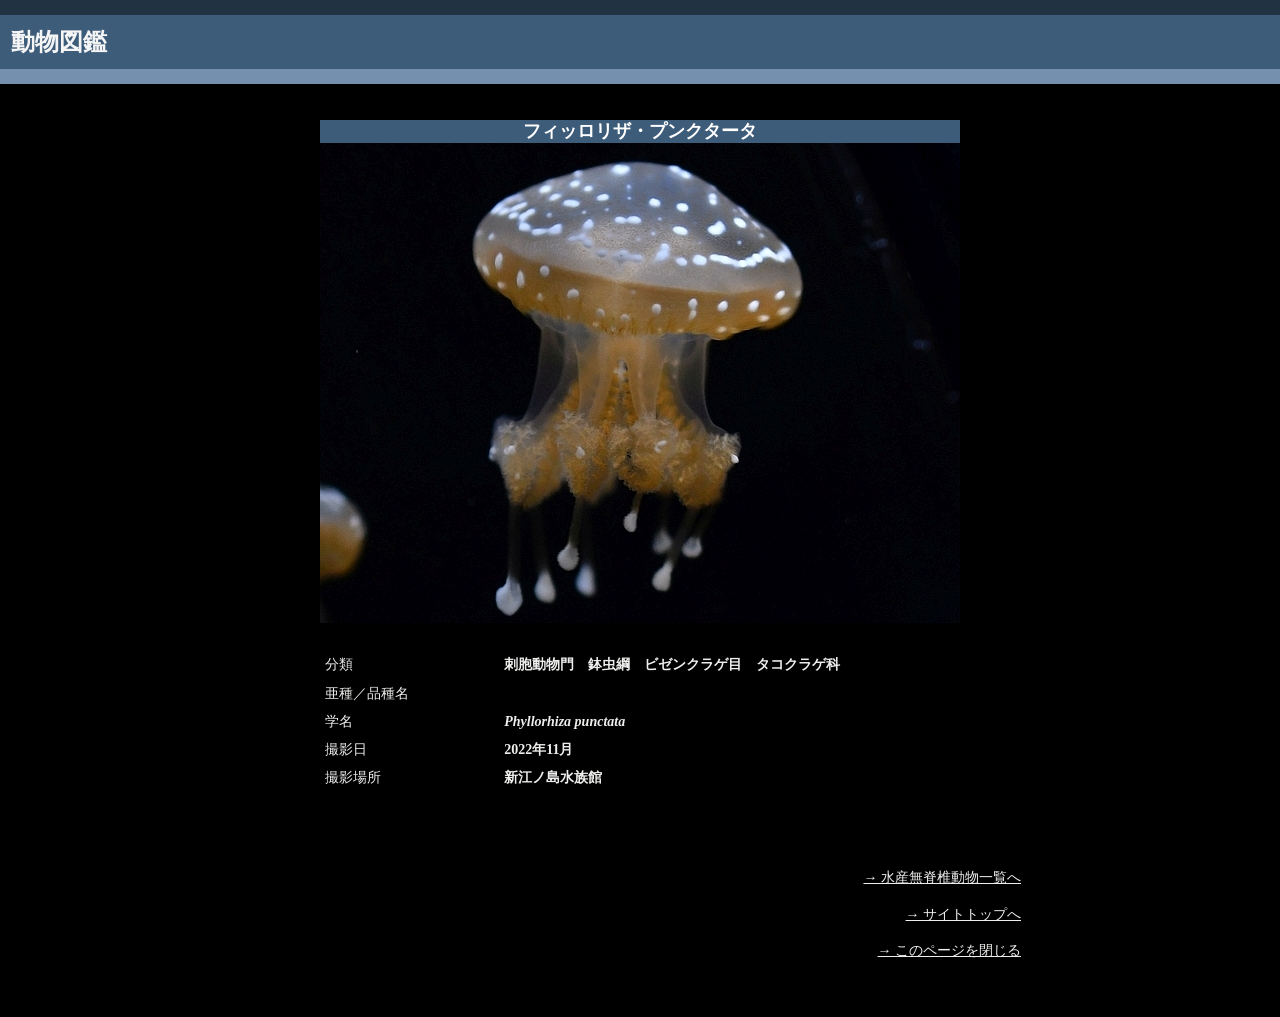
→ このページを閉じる (950, 950)
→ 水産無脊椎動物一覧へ (943, 877)
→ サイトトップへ (964, 914)
